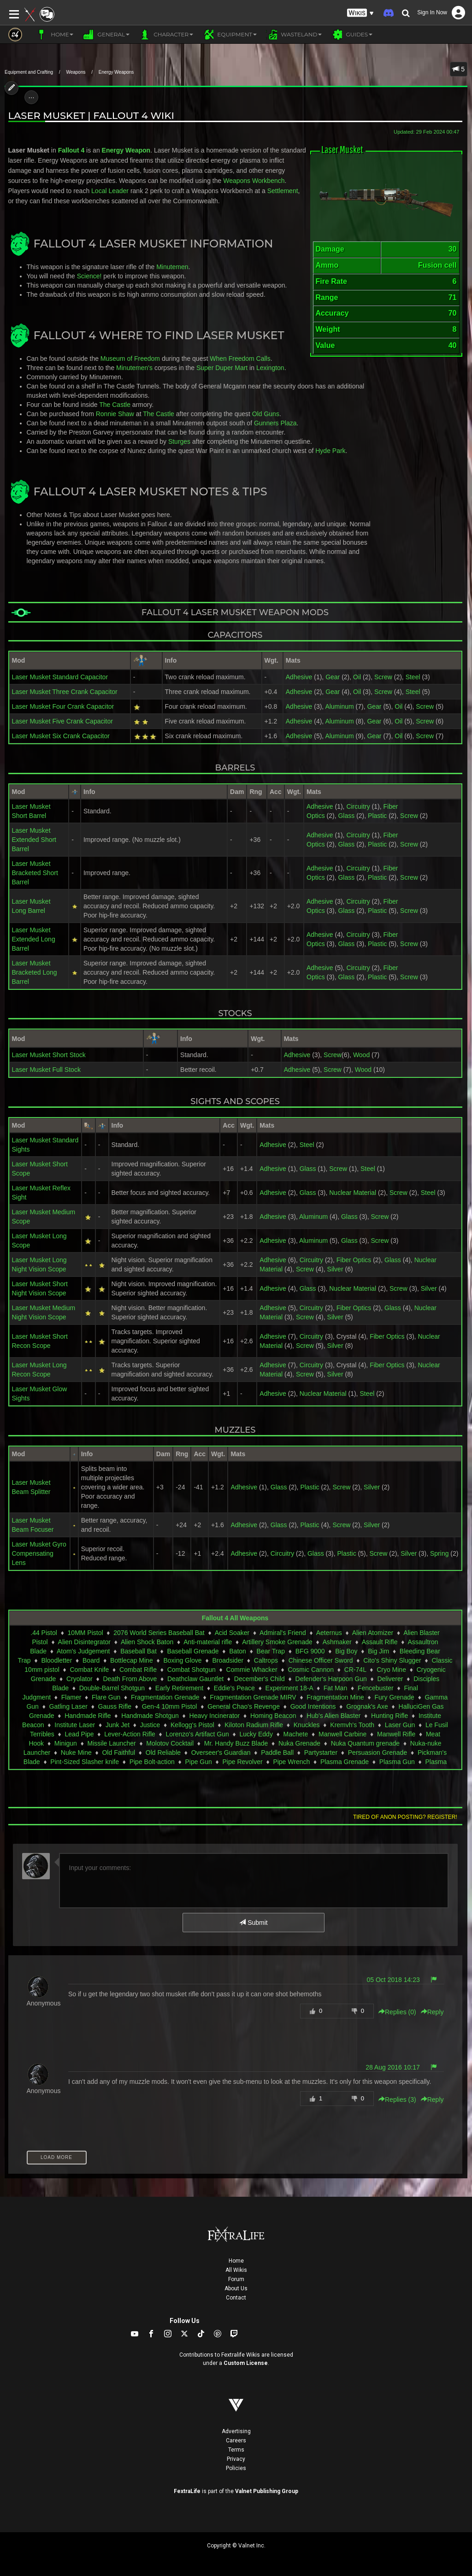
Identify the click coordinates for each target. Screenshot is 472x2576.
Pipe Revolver (243, 1761)
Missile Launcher (112, 1743)
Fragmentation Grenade (165, 1697)
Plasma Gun (397, 1761)
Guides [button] (351, 34)
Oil (357, 677)
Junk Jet (118, 1725)
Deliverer (390, 1678)
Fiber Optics (353, 1260)
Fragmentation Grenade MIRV (253, 1697)
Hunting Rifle (389, 1715)
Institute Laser (74, 1725)
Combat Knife (89, 1669)
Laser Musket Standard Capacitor (60, 677)
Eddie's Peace (234, 1688)
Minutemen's (134, 367)
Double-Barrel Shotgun (112, 1688)
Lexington (270, 367)
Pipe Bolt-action (152, 1761)
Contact (236, 2297)
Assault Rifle (380, 1642)
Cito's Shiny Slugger (392, 1660)
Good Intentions (313, 1706)
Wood (361, 1055)
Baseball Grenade (192, 1651)
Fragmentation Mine (335, 1697)
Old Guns (265, 414)
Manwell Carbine (342, 1734)
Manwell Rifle (396, 1734)
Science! (89, 276)
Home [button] (54, 34)
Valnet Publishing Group (266, 2491)
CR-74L (355, 1669)
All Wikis (236, 2270)
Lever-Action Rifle (129, 1734)
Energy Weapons (116, 72)
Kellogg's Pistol (192, 1725)
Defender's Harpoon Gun (331, 1678)
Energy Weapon (126, 150)
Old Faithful (118, 1752)
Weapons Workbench (253, 180)
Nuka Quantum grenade (365, 1743)
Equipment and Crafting (29, 72)
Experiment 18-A (289, 1688)
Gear (332, 677)
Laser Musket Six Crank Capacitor (61, 736)
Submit (253, 1922)
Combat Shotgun (191, 1669)
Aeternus (329, 1632)
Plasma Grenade (344, 1761)
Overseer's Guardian (221, 1752)
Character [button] (166, 34)
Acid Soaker (232, 1632)
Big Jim (378, 1651)
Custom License (246, 2363)
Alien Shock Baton (147, 1642)
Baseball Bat (138, 1651)
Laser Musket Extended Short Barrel (34, 840)
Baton (237, 1651)
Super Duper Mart (222, 367)
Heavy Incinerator (214, 1715)
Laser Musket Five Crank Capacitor (62, 721)
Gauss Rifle (114, 1706)
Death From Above (130, 1678)
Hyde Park (330, 450)
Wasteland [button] (294, 34)
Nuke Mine (76, 1752)
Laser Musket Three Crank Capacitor (65, 691)
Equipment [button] (229, 34)
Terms (236, 2450)
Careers (236, 2440)
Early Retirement (179, 1688)
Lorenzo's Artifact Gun (197, 1734)
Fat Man (335, 1688)
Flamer (71, 1697)
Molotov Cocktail (170, 1743)
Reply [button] (432, 2012)
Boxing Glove (182, 1660)
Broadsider (227, 1660)
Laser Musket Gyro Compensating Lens (39, 1553)
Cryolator (79, 1678)
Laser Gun (400, 1725)
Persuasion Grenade (377, 1752)
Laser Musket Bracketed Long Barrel (34, 972)
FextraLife (187, 2491)
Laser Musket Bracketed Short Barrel (35, 873)
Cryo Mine (391, 1669)
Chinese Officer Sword (321, 1660)
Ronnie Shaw (115, 414)
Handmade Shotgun (150, 1715)
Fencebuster (376, 1688)
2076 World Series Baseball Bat (158, 1632)
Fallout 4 (71, 150)
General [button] (106, 34)
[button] (360, 13)
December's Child (259, 1678)
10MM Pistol (85, 1632)
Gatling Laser (68, 1706)
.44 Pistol (43, 1632)
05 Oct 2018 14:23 (393, 1979)
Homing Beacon (273, 1715)
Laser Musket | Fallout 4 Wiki (91, 115)
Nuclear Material (352, 1192)
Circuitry (358, 806)
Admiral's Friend (283, 1632)
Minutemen (172, 267)
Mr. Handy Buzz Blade (236, 1743)
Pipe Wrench (291, 1761)
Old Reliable (163, 1752)
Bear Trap (271, 1651)
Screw (383, 677)
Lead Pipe (79, 1734)
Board (91, 1660)
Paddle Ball (277, 1752)
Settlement (282, 190)
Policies (236, 2468)
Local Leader (110, 190)
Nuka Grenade (299, 1743)
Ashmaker (337, 1642)
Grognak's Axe (367, 1706)
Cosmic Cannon (311, 1669)
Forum (236, 2279)
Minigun (65, 1743)
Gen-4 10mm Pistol (169, 1706)
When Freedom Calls (240, 358)
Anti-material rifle (207, 1642)
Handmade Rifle (88, 1715)
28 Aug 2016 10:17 (393, 2067)
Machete (295, 1734)
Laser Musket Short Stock (49, 1055)
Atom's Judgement (83, 1651)
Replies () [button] (397, 2012)
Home (236, 2261)
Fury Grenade (394, 1697)
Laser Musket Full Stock (46, 1069)
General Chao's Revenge (243, 1706)
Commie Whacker (251, 1669)
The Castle (114, 404)
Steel (413, 677)
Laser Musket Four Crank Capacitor (63, 706)
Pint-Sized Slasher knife (84, 1761)
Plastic (377, 815)
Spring (439, 1553)
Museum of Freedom (130, 358)
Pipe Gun (198, 1761)
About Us (236, 2288)
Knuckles (307, 1725)
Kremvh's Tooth (352, 1725)
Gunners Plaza (275, 423)
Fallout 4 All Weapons (235, 1618)
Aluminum (339, 706)
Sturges (179, 441)
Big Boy (346, 1651)
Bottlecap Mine (131, 1660)
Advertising (236, 2431)
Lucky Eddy (256, 1734)
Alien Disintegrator (84, 1642)
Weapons (75, 72)
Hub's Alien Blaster (333, 1715)
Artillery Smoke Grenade (277, 1642)
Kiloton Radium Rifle (253, 1725)
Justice (150, 1725)
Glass (346, 815)
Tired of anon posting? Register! (405, 1817)
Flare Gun (106, 1697)
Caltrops (266, 1660)
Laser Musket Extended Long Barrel (33, 939)
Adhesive (299, 677)
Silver (335, 1269)
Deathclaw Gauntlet (195, 1678)
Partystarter (320, 1752)
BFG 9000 (310, 1651)
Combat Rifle (138, 1669)
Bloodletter (56, 1660)
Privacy (236, 2459)
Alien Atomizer (372, 1632)
